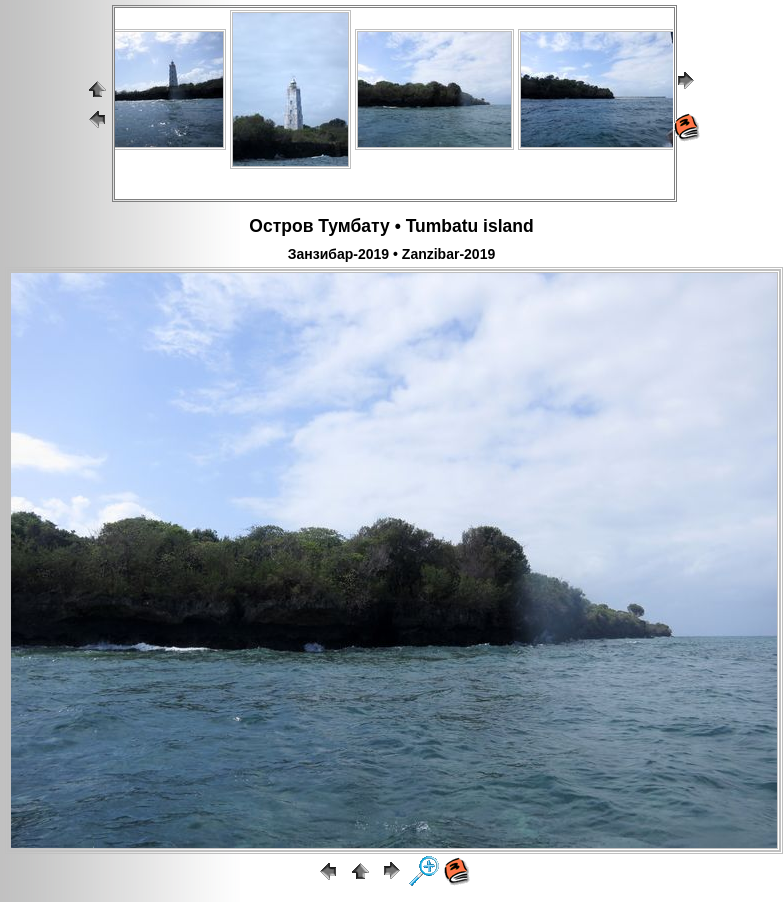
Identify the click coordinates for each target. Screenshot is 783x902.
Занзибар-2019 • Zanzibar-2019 (391, 254)
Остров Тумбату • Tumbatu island (391, 226)
